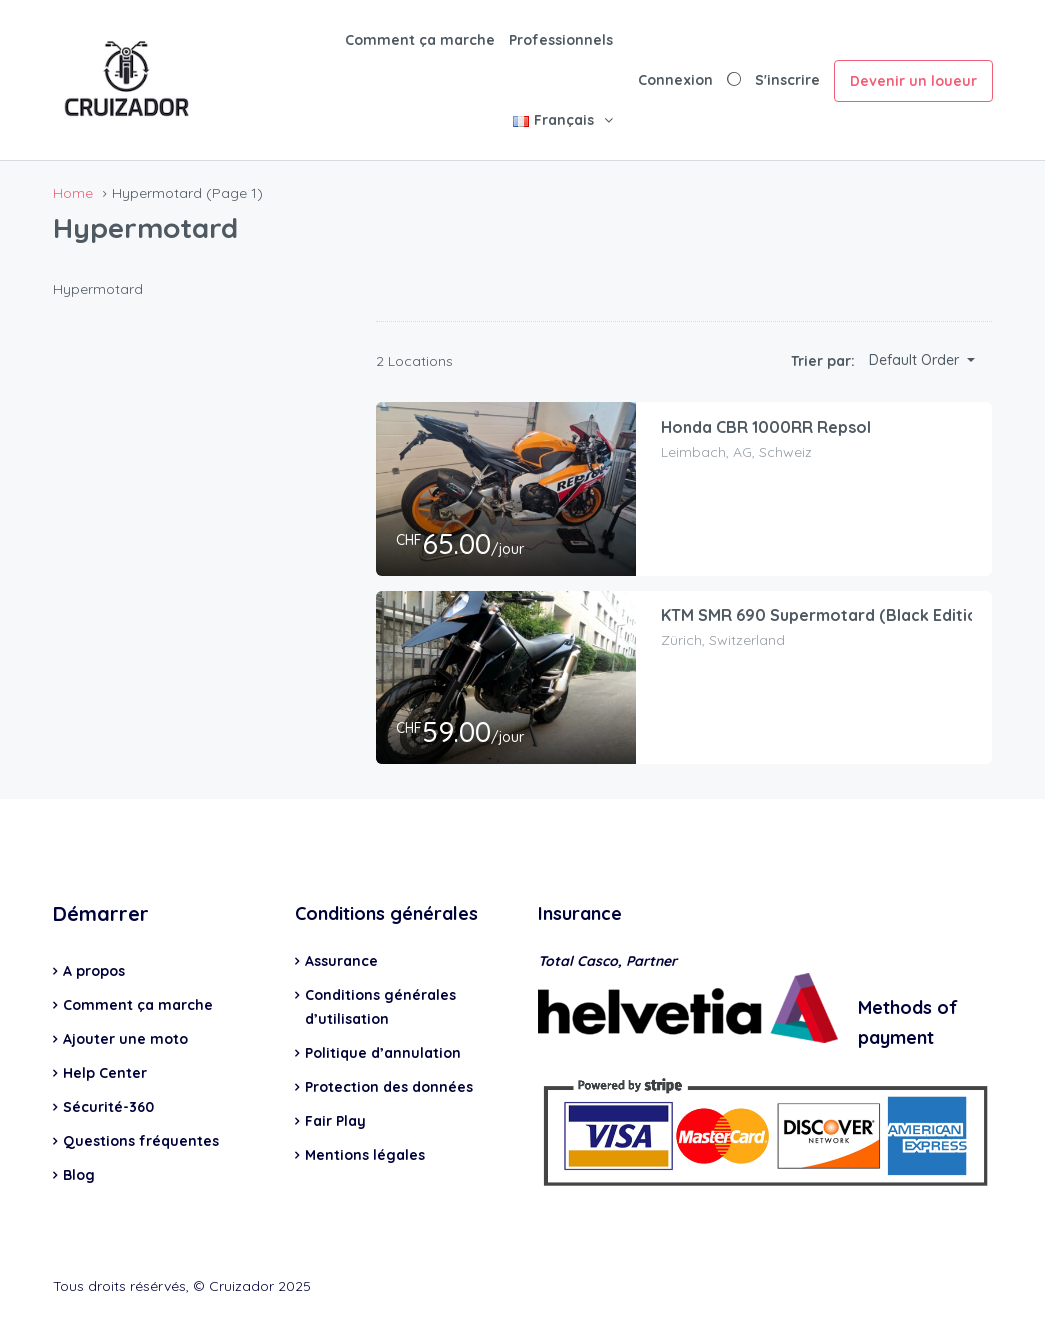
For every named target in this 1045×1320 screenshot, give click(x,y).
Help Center (105, 1073)
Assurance (341, 961)
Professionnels (561, 40)
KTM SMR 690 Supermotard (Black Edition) (827, 615)
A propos (94, 971)
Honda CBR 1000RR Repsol (766, 427)
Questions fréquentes (141, 1141)
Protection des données (389, 1087)
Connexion (675, 80)
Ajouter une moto (125, 1039)
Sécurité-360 (108, 1107)
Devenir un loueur (913, 81)
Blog (79, 1175)
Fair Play (335, 1121)
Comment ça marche (420, 40)
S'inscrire (787, 80)
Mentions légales (365, 1155)
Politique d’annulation (383, 1053)
